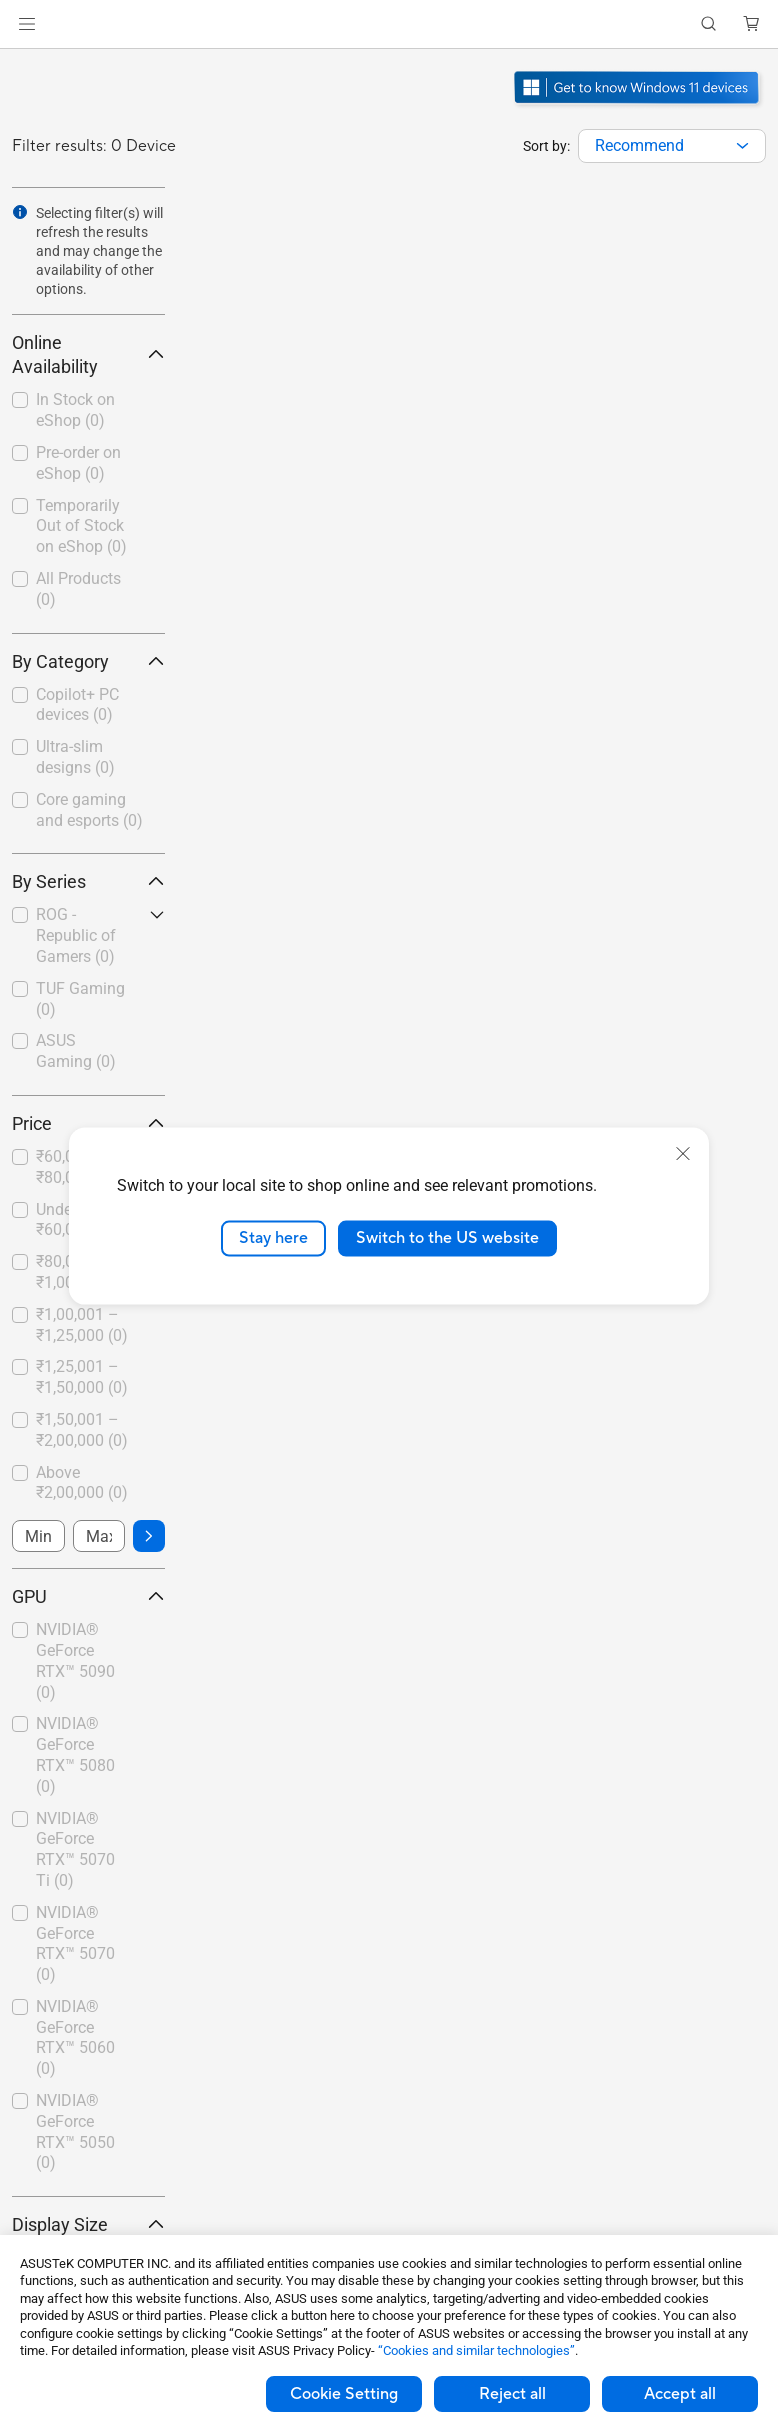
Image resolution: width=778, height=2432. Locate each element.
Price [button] (88, 1123)
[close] (683, 1154)
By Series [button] (88, 881)
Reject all (512, 2394)
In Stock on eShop (75, 410)
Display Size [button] (88, 2224)
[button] (27, 24)
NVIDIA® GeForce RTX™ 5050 (75, 2131)
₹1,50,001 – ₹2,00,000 (82, 1430)
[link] (389, 24)
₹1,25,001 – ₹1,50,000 (82, 1377)
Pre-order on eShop (78, 463)
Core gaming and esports (89, 810)
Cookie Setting (344, 2394)
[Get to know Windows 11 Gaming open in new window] (638, 106)
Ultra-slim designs (75, 757)
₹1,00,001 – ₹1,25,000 (82, 1325)
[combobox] (672, 146)
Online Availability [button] (88, 354)
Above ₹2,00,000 (82, 1483)
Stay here (273, 1238)
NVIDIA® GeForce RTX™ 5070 (75, 1943)
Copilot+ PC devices (77, 705)
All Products (78, 589)
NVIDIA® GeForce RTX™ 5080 (75, 1754)
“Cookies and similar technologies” (476, 2350)
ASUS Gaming (76, 1051)
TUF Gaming (80, 999)
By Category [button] (88, 661)
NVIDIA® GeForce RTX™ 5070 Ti (75, 1849)
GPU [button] (88, 1596)
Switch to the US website (447, 1238)
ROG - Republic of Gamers (76, 935)
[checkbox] (88, 706)
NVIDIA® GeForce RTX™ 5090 (75, 1660)
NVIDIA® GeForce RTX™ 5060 (75, 2037)
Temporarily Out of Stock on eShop (81, 526)
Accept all (680, 2394)
